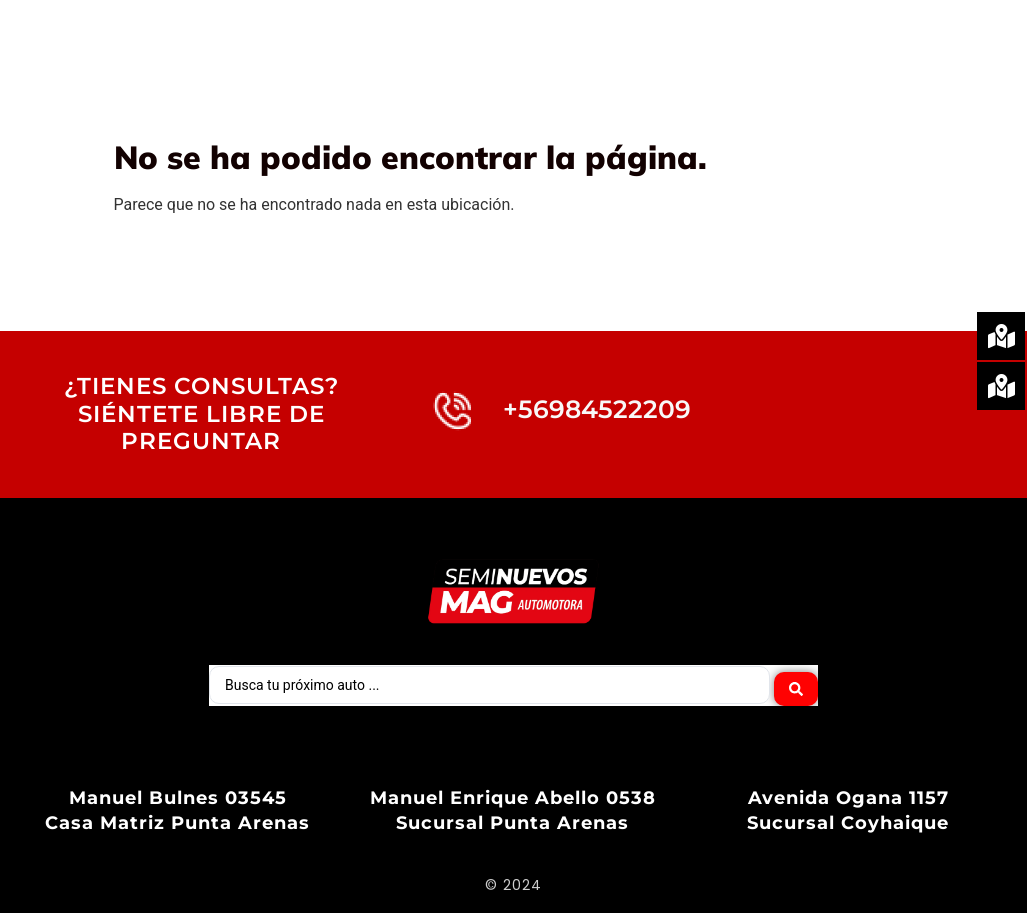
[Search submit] (796, 684)
